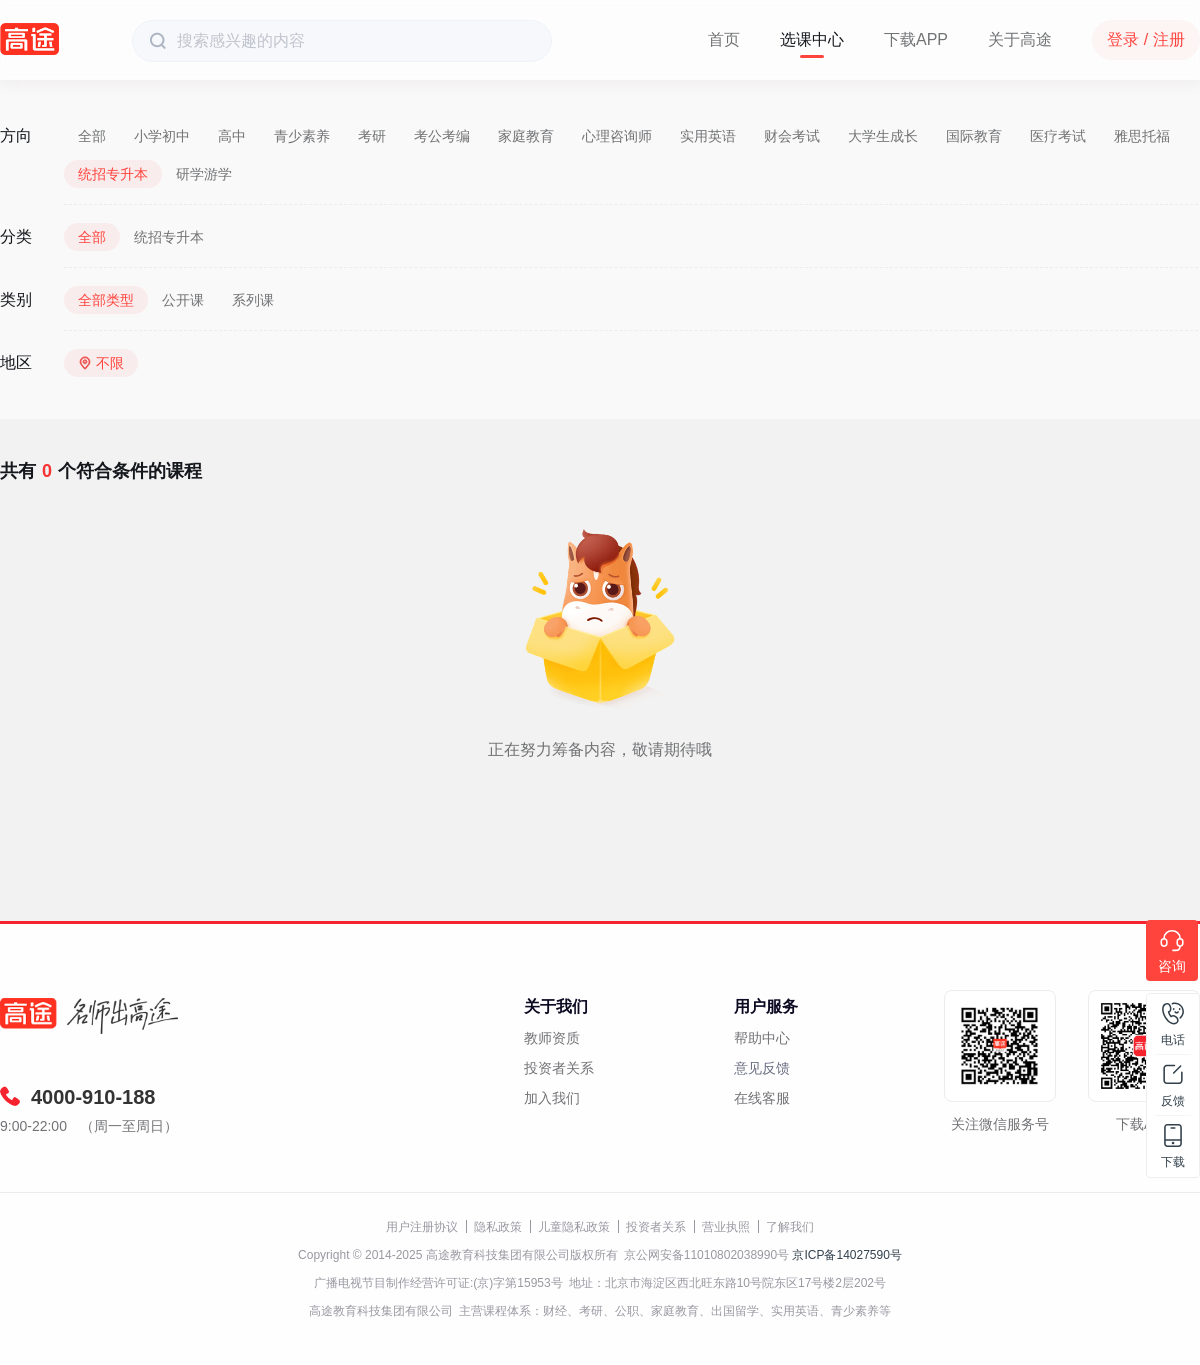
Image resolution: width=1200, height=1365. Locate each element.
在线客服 (762, 1098)
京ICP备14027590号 (846, 1255)
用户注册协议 (422, 1227)
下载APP (916, 39)
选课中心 (812, 39)
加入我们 (552, 1098)
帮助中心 (762, 1038)
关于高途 (1020, 39)
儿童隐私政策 (574, 1227)
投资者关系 (559, 1068)
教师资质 (552, 1038)
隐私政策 (498, 1227)
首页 (724, 39)
